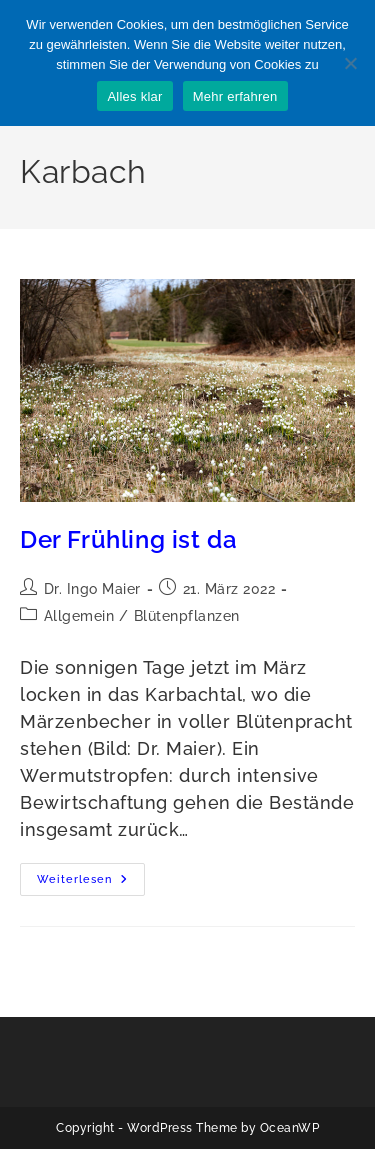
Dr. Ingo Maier (92, 589)
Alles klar (134, 96)
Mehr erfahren (235, 96)
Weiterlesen (91, 884)
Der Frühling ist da (128, 539)
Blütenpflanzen (187, 616)
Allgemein (79, 616)
